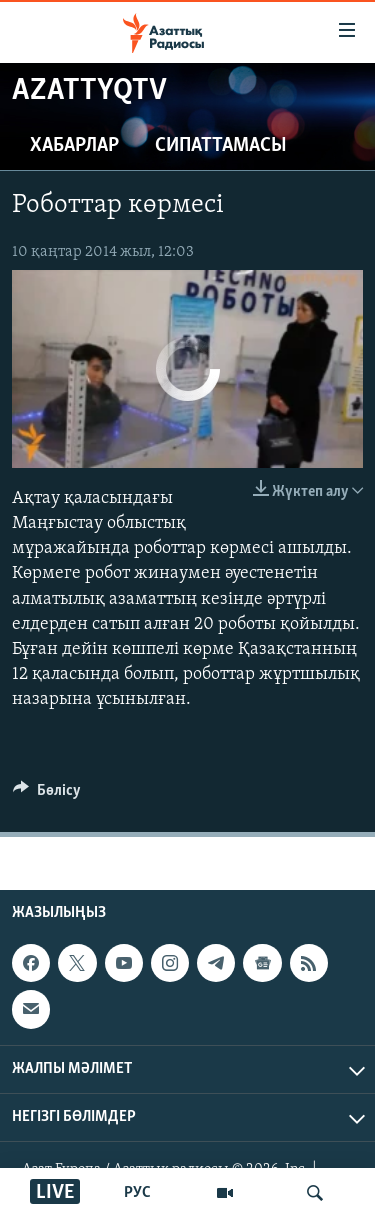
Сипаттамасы (221, 146)
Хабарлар (74, 146)
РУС (137, 1193)
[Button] (47, 795)
